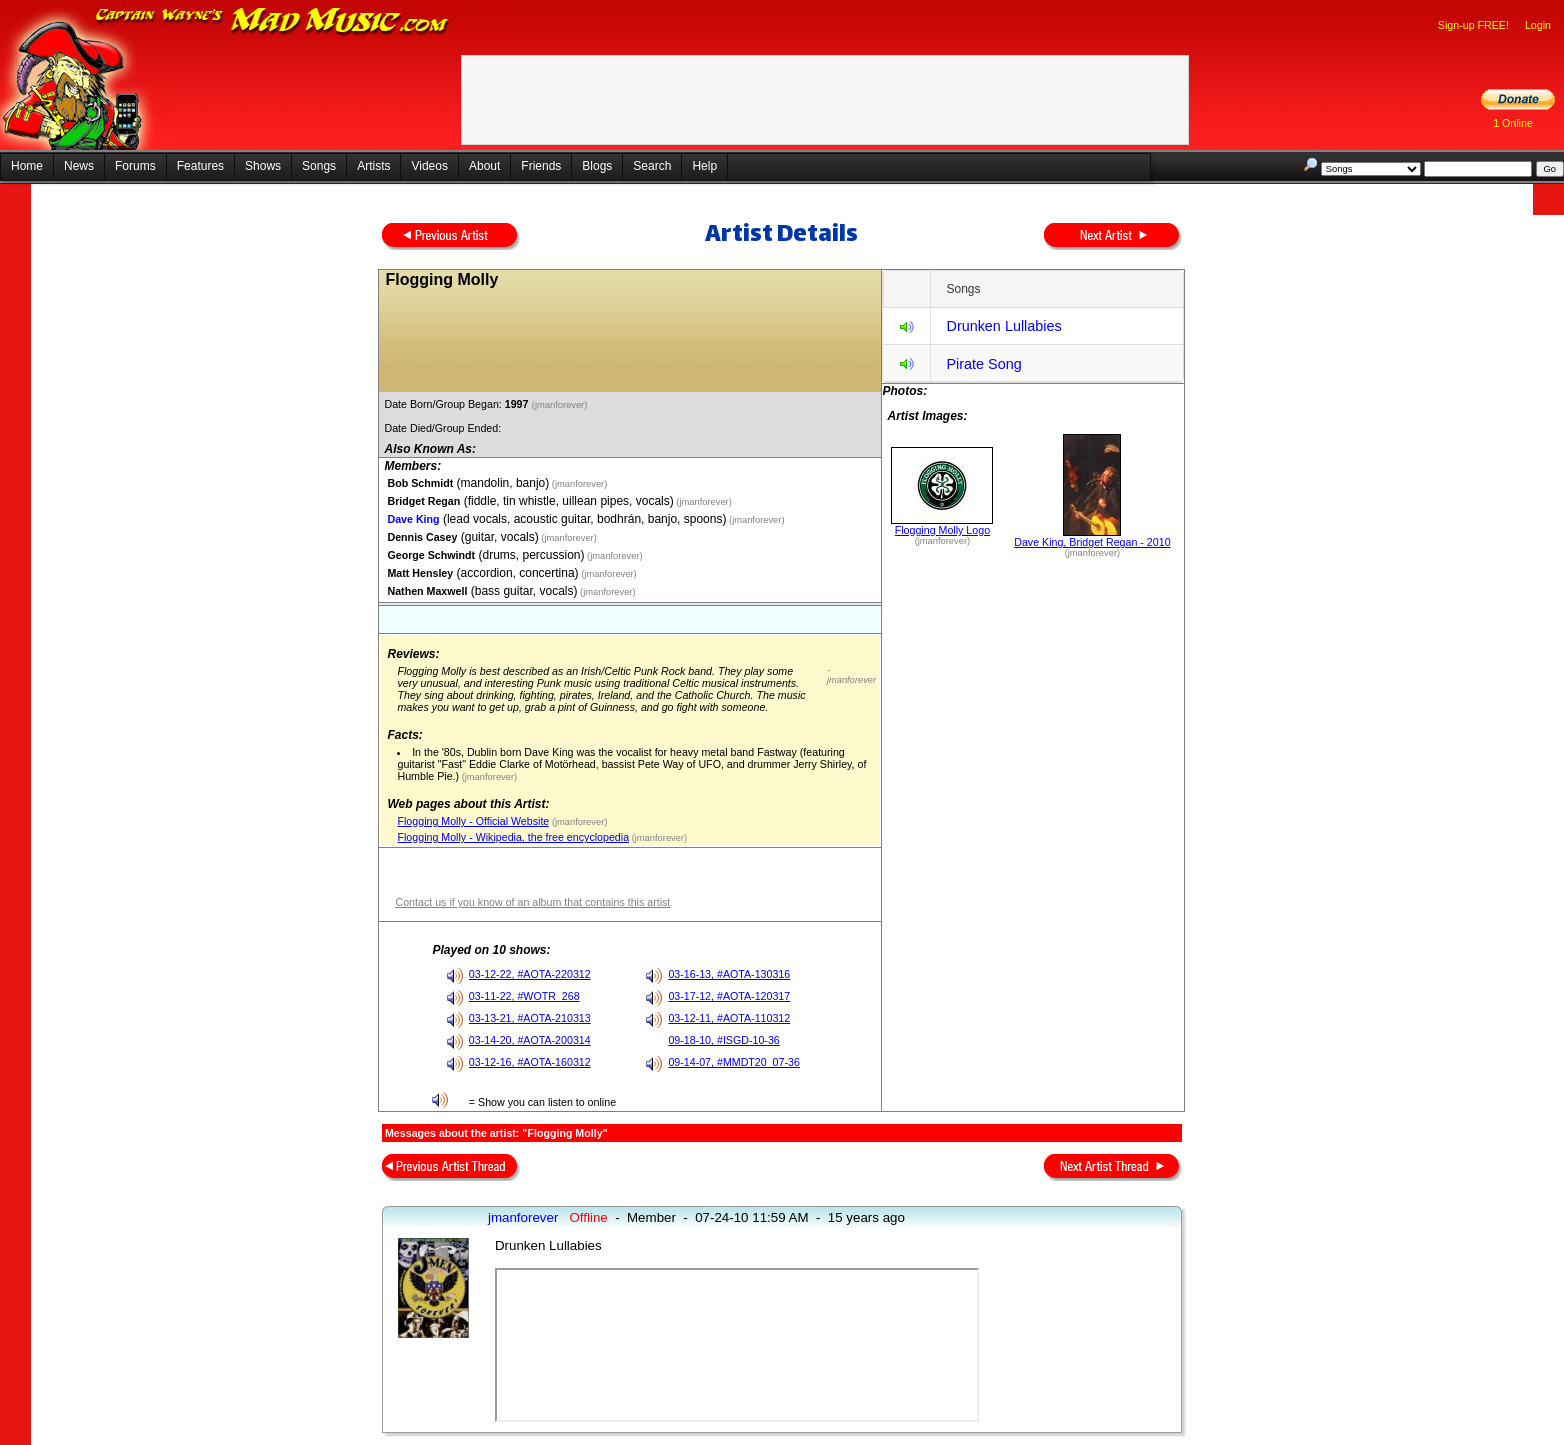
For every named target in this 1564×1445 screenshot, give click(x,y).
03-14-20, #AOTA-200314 (530, 1040)
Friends (541, 166)
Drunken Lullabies (1003, 326)
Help (704, 166)
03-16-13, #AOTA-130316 (729, 974)
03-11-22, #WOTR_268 (524, 996)
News (79, 166)
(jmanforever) (561, 405)
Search (652, 166)
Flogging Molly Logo (942, 530)
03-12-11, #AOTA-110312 (729, 1018)
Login (1538, 25)
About (484, 166)
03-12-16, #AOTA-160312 (530, 1062)
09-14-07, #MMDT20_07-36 (734, 1062)
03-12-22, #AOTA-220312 (530, 974)
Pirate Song (983, 364)
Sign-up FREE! (1473, 25)
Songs (319, 166)
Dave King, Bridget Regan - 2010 (1092, 542)
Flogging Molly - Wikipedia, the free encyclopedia (513, 837)
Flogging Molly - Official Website (473, 821)
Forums (135, 166)
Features (200, 166)
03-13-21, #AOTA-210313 (530, 1018)
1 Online (1513, 123)
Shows (263, 166)
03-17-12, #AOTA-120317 (729, 996)
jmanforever (523, 1217)
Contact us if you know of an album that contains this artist (532, 902)
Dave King (413, 519)
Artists (373, 166)
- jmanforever (851, 675)
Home (27, 166)
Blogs (597, 166)
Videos (429, 166)
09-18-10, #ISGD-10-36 (723, 1040)
